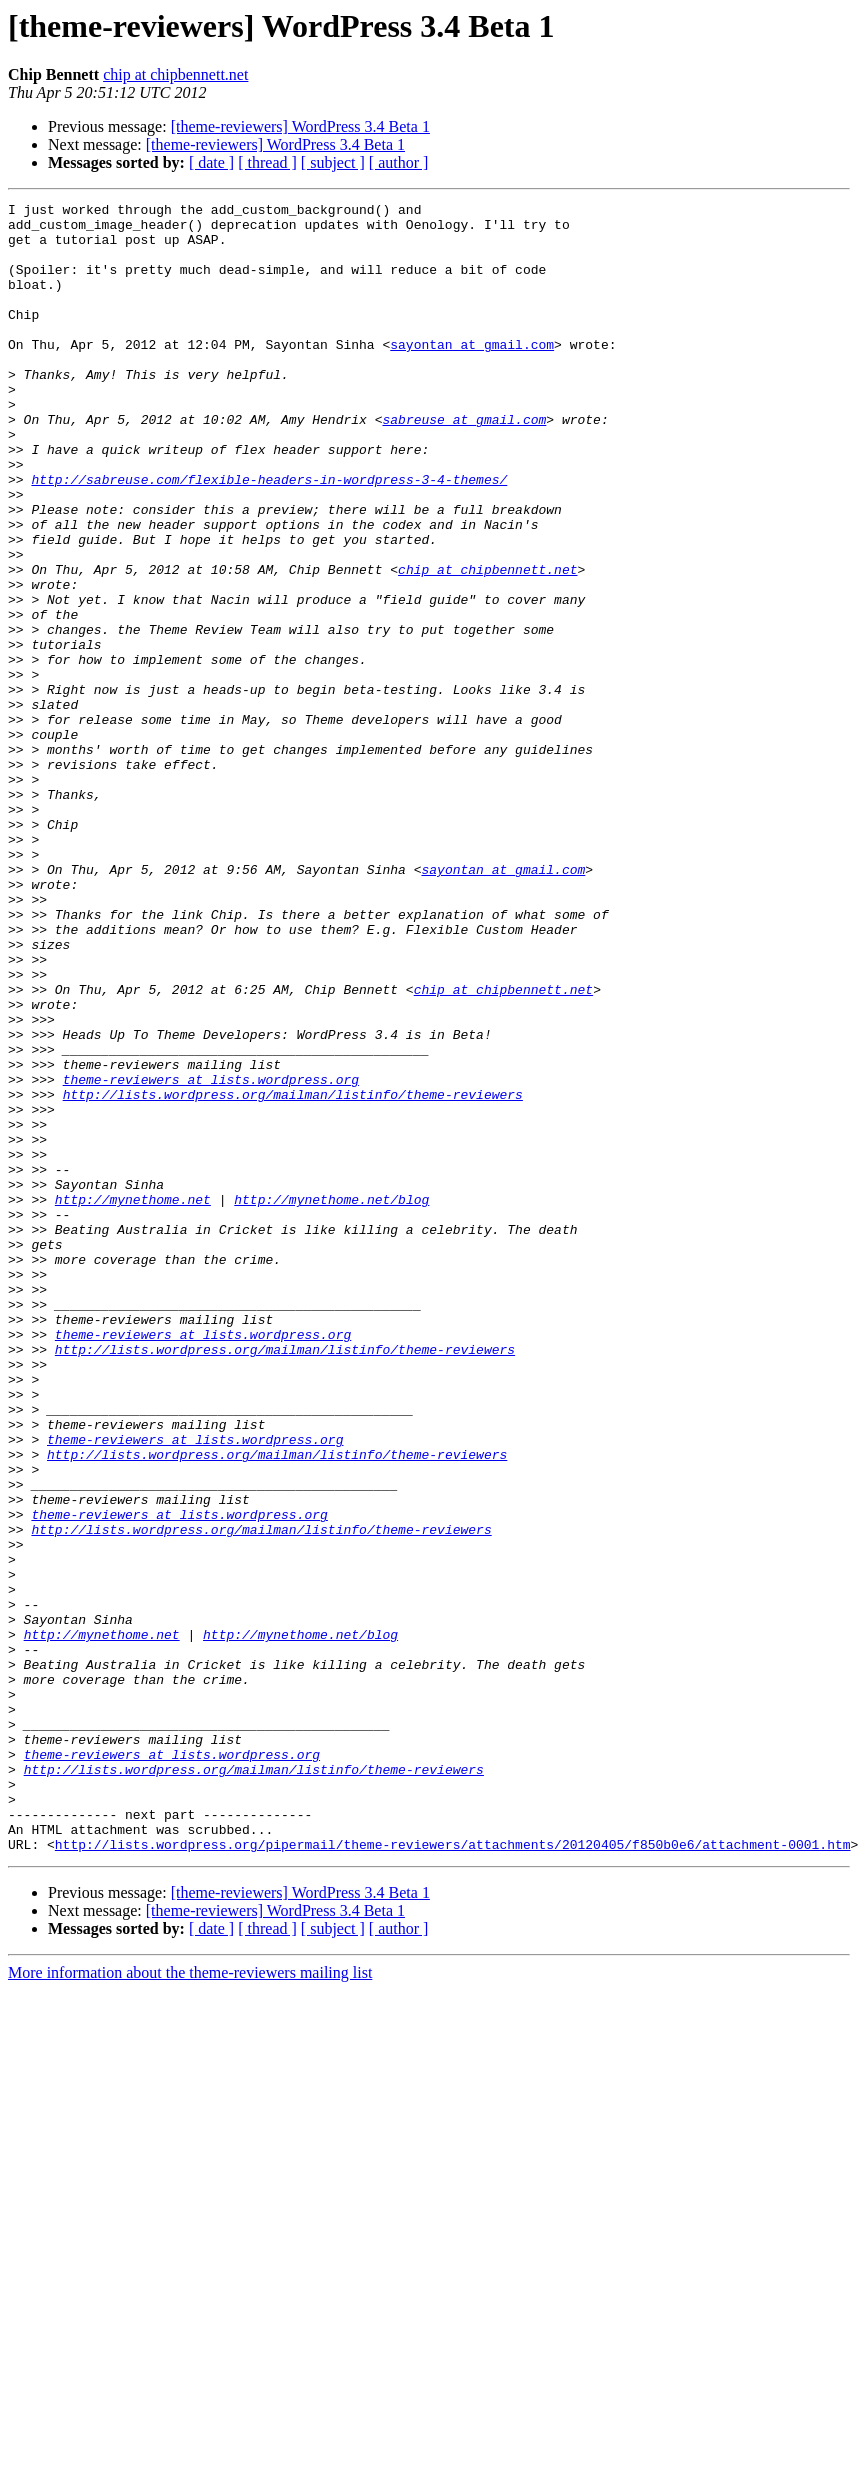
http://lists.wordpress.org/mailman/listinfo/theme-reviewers (293, 1274)
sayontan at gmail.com (472, 374)
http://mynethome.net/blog (331, 1400)
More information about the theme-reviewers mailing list (190, 2302)
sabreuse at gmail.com (464, 464)
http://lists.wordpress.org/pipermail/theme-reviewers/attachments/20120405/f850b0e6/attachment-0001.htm (453, 2174)
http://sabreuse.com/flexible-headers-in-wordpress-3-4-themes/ (269, 536)
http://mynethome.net (133, 1400)
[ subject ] (333, 162)
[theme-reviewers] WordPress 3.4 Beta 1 (300, 126)
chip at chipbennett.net (175, 74)
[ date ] (211, 162)
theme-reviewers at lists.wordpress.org (211, 1256)
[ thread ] (267, 162)
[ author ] (399, 162)
